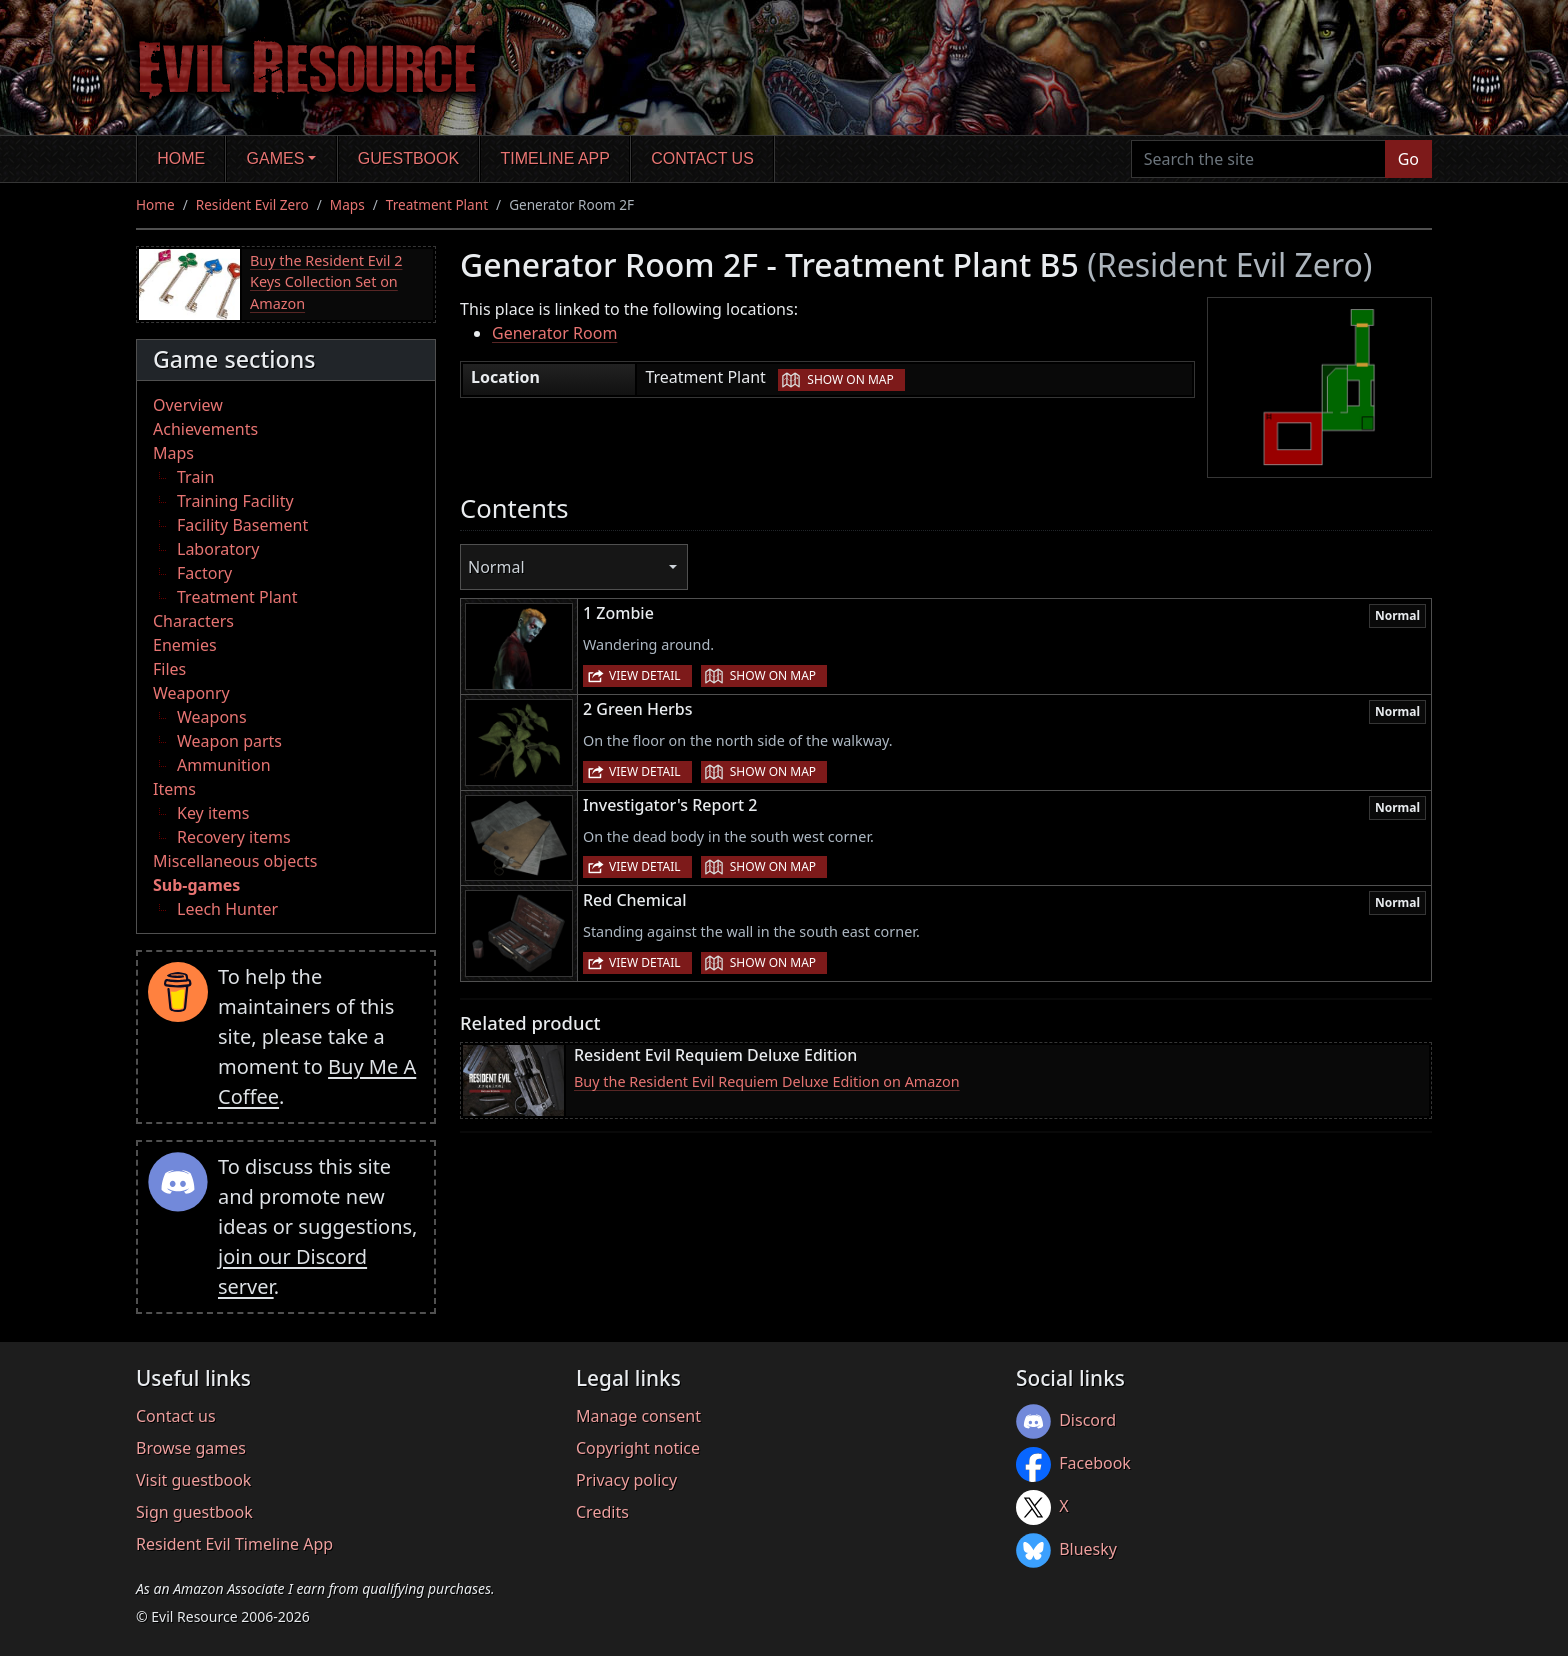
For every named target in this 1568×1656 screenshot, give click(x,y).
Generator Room (554, 333)
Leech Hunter (227, 909)
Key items (213, 813)
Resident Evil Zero (252, 204)
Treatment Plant (437, 204)
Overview (188, 405)
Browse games (191, 1448)
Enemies (185, 645)
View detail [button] (645, 675)
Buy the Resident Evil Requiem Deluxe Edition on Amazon (767, 1081)
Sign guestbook (194, 1512)
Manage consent (638, 1416)
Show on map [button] (850, 379)
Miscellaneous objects (235, 861)
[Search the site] (1258, 159)
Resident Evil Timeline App (234, 1544)
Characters (193, 621)
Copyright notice (638, 1448)
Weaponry (191, 693)
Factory (204, 573)
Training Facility (235, 501)
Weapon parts (229, 741)
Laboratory (218, 549)
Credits (602, 1512)
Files (169, 669)
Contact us (702, 158)
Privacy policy (626, 1480)
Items (174, 789)
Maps (347, 204)
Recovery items (234, 837)
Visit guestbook (193, 1480)
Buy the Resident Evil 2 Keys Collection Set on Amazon (326, 282)
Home (181, 158)
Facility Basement (242, 525)
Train (195, 477)
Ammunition (224, 765)
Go (1408, 159)
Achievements (205, 429)
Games (276, 158)
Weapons (212, 717)
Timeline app (555, 158)
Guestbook (408, 158)
